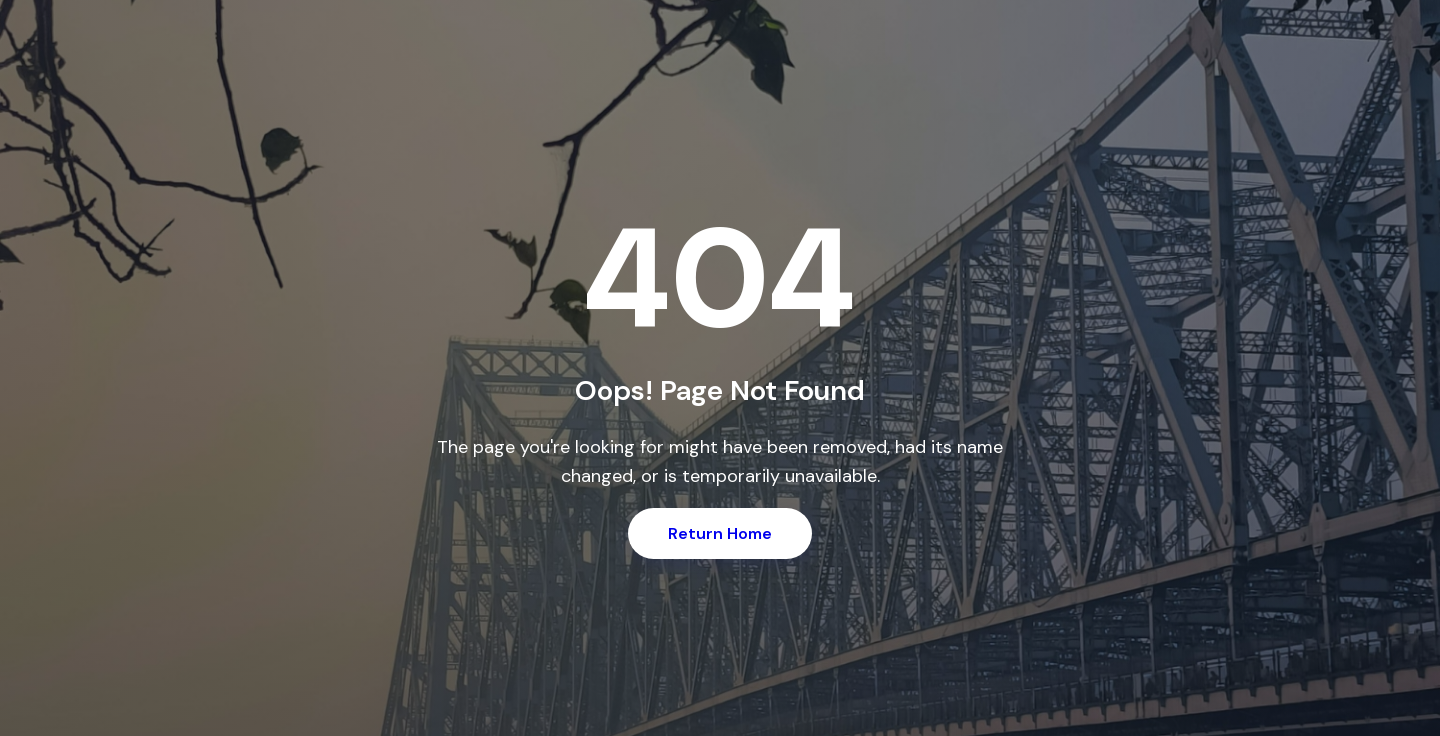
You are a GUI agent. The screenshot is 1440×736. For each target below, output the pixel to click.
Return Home (720, 533)
